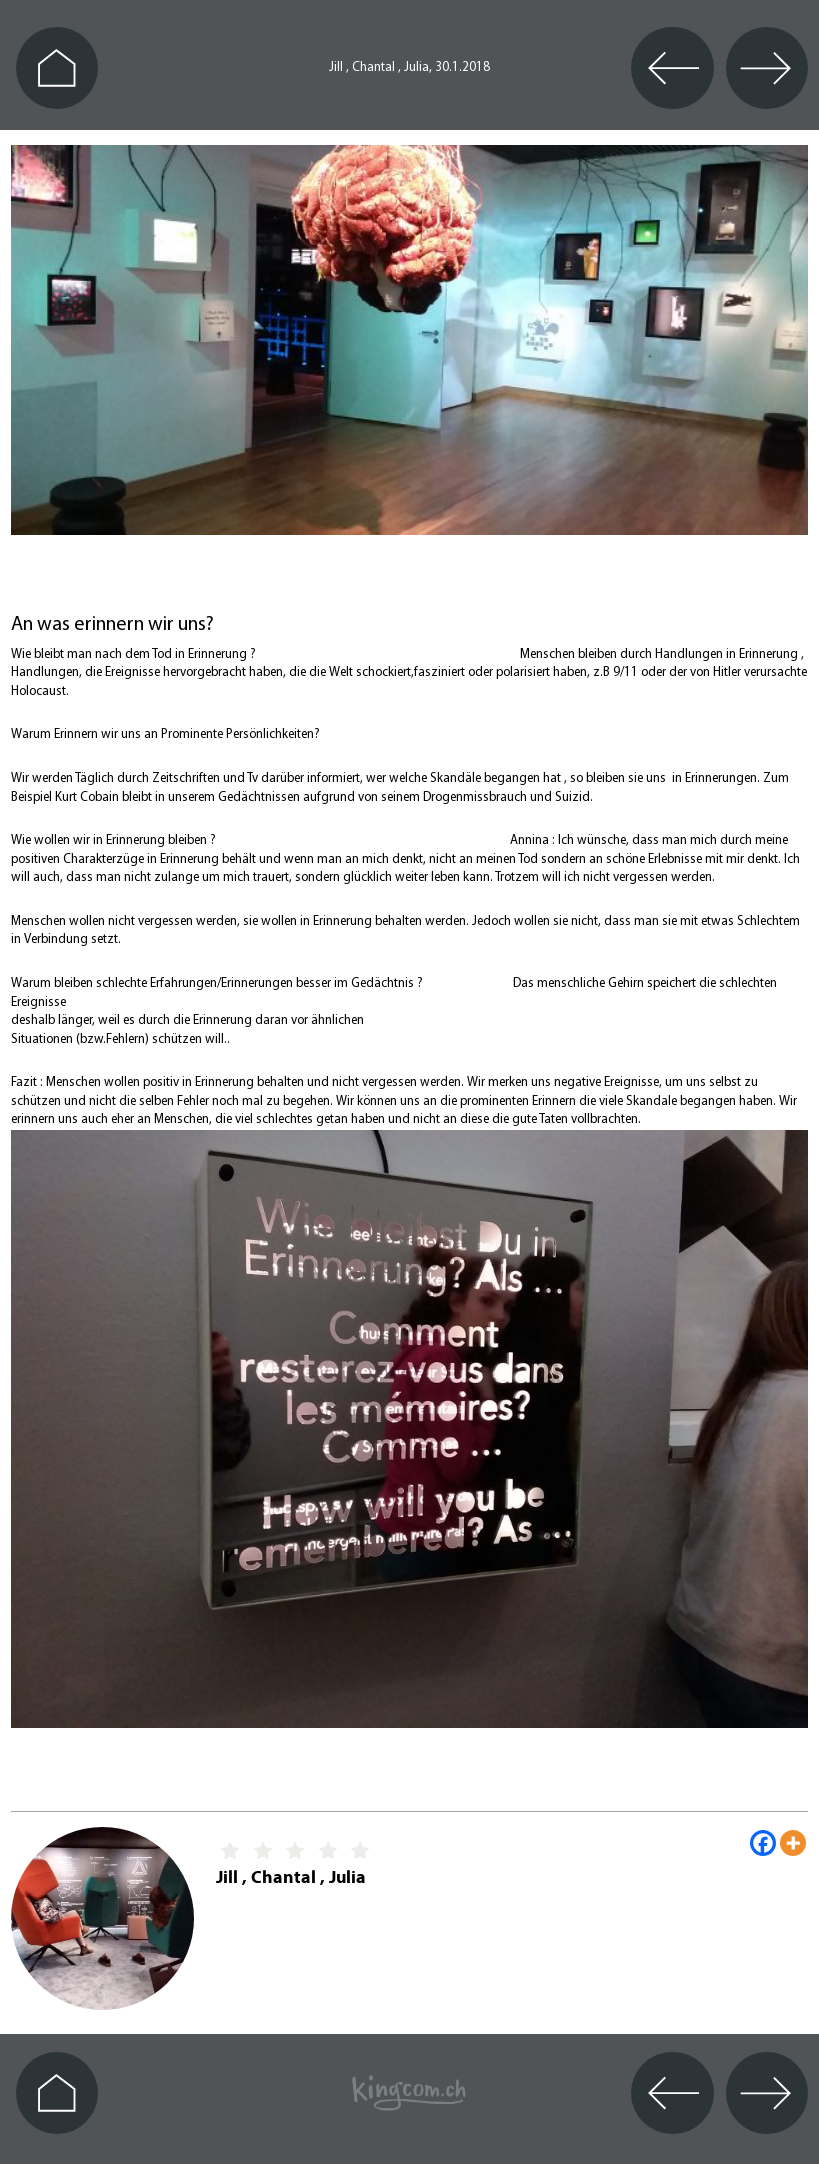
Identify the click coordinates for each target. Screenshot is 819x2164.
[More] (793, 1843)
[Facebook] (763, 1843)
